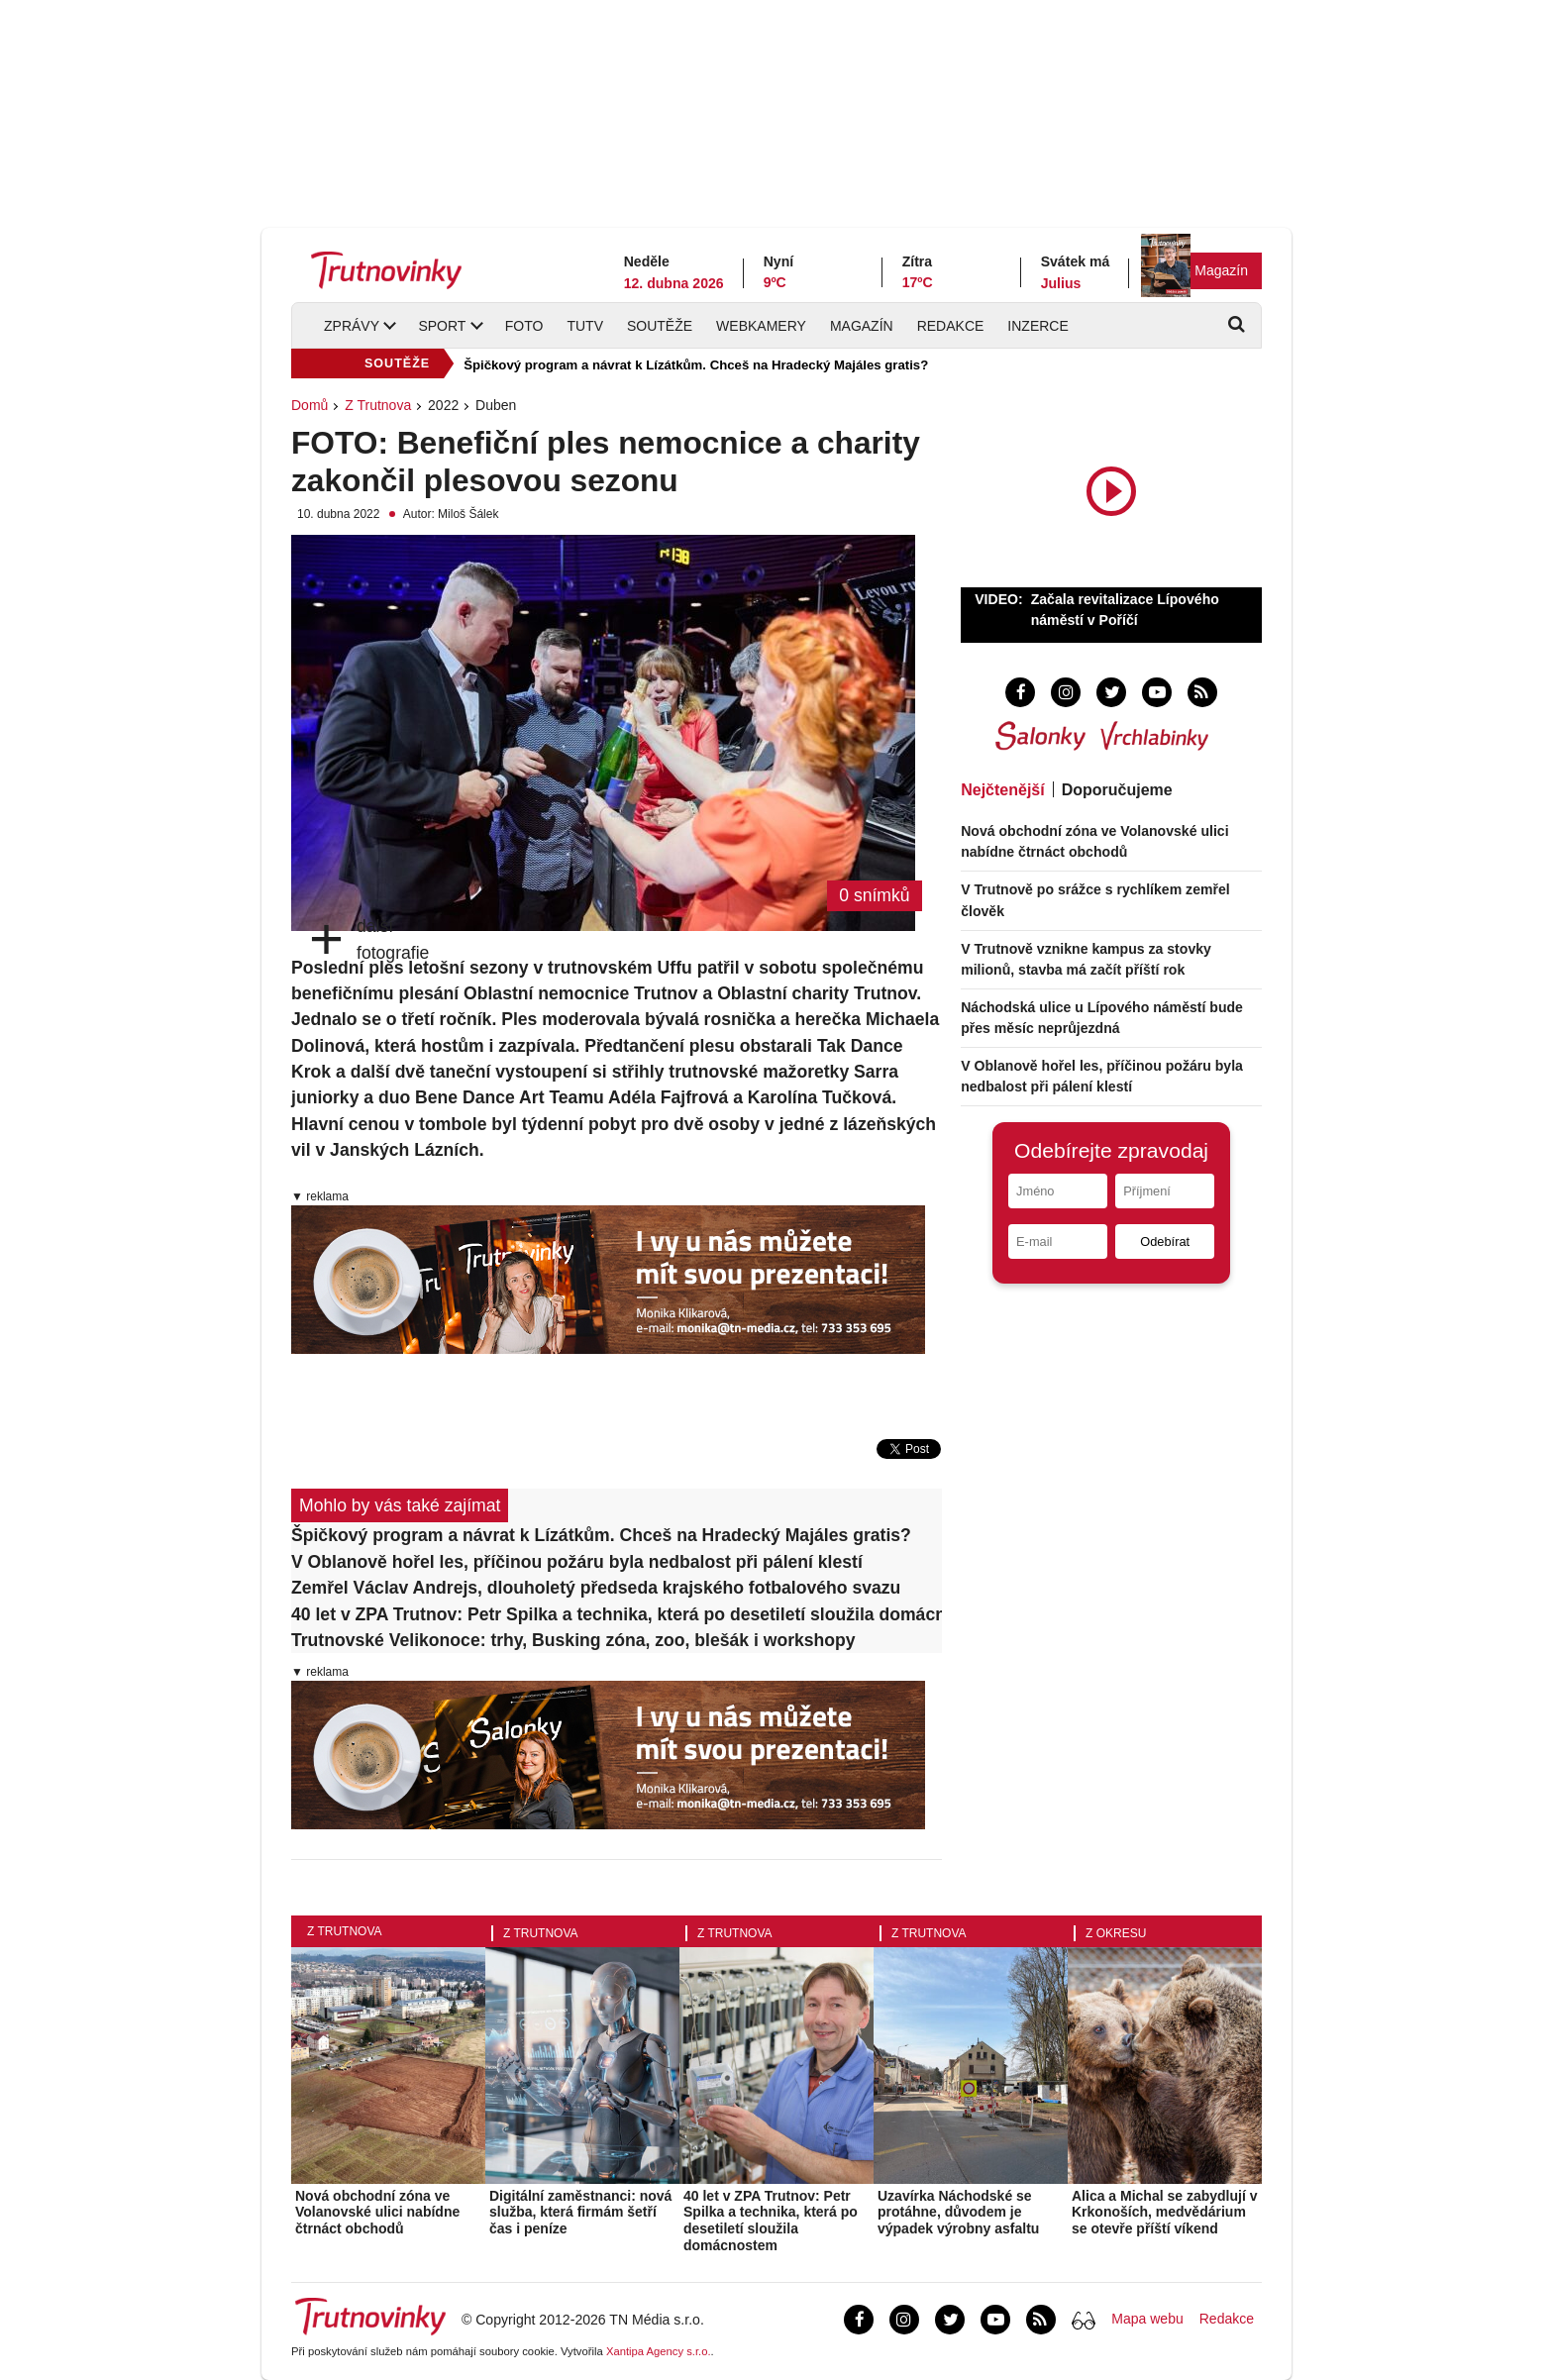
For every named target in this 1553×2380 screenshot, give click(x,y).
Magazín (1221, 270)
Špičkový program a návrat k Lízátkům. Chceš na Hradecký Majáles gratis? (696, 365)
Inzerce (1037, 326)
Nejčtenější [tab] (1002, 789)
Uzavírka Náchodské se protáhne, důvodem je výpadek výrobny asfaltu (958, 2212)
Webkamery (761, 326)
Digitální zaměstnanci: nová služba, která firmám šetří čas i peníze (580, 2212)
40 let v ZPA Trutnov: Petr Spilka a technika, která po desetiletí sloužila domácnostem (616, 1614)
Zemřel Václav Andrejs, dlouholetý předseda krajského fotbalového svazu (595, 1588)
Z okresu (1116, 1933)
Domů (309, 405)
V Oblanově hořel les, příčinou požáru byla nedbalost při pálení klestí (577, 1562)
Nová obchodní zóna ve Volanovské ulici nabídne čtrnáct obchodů (377, 2212)
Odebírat (1165, 1241)
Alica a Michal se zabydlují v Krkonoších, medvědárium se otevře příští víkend (1165, 2212)
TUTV (585, 326)
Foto (524, 326)
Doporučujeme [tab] (1117, 789)
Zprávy (351, 326)
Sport (442, 326)
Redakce (950, 326)
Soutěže (659, 326)
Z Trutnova (378, 405)
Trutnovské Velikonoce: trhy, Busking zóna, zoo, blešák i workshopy (573, 1640)
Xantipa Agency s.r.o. (658, 2351)
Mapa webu (1147, 2319)
